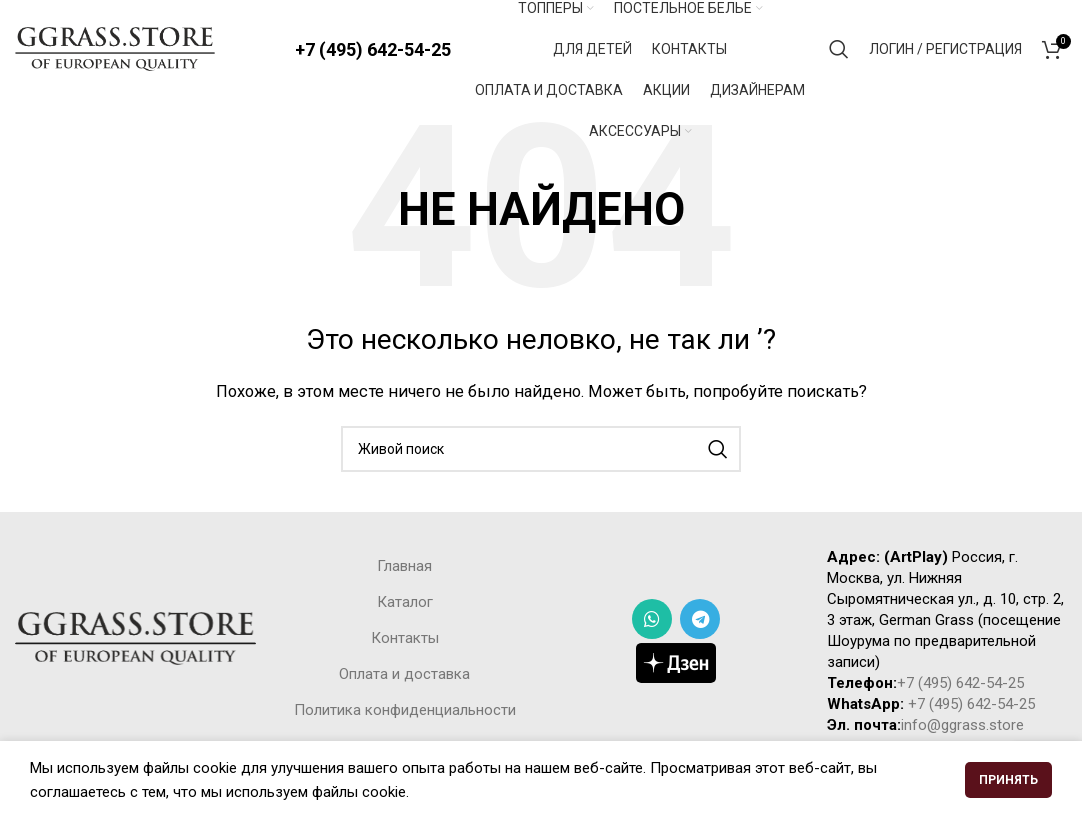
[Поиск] (839, 50)
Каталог (405, 604)
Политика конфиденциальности (405, 712)
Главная (404, 568)
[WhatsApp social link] (652, 620)
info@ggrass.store (962, 726)
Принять (1008, 780)
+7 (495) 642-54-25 (373, 49)
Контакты (405, 640)
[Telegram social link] (700, 620)
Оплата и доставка (404, 676)
